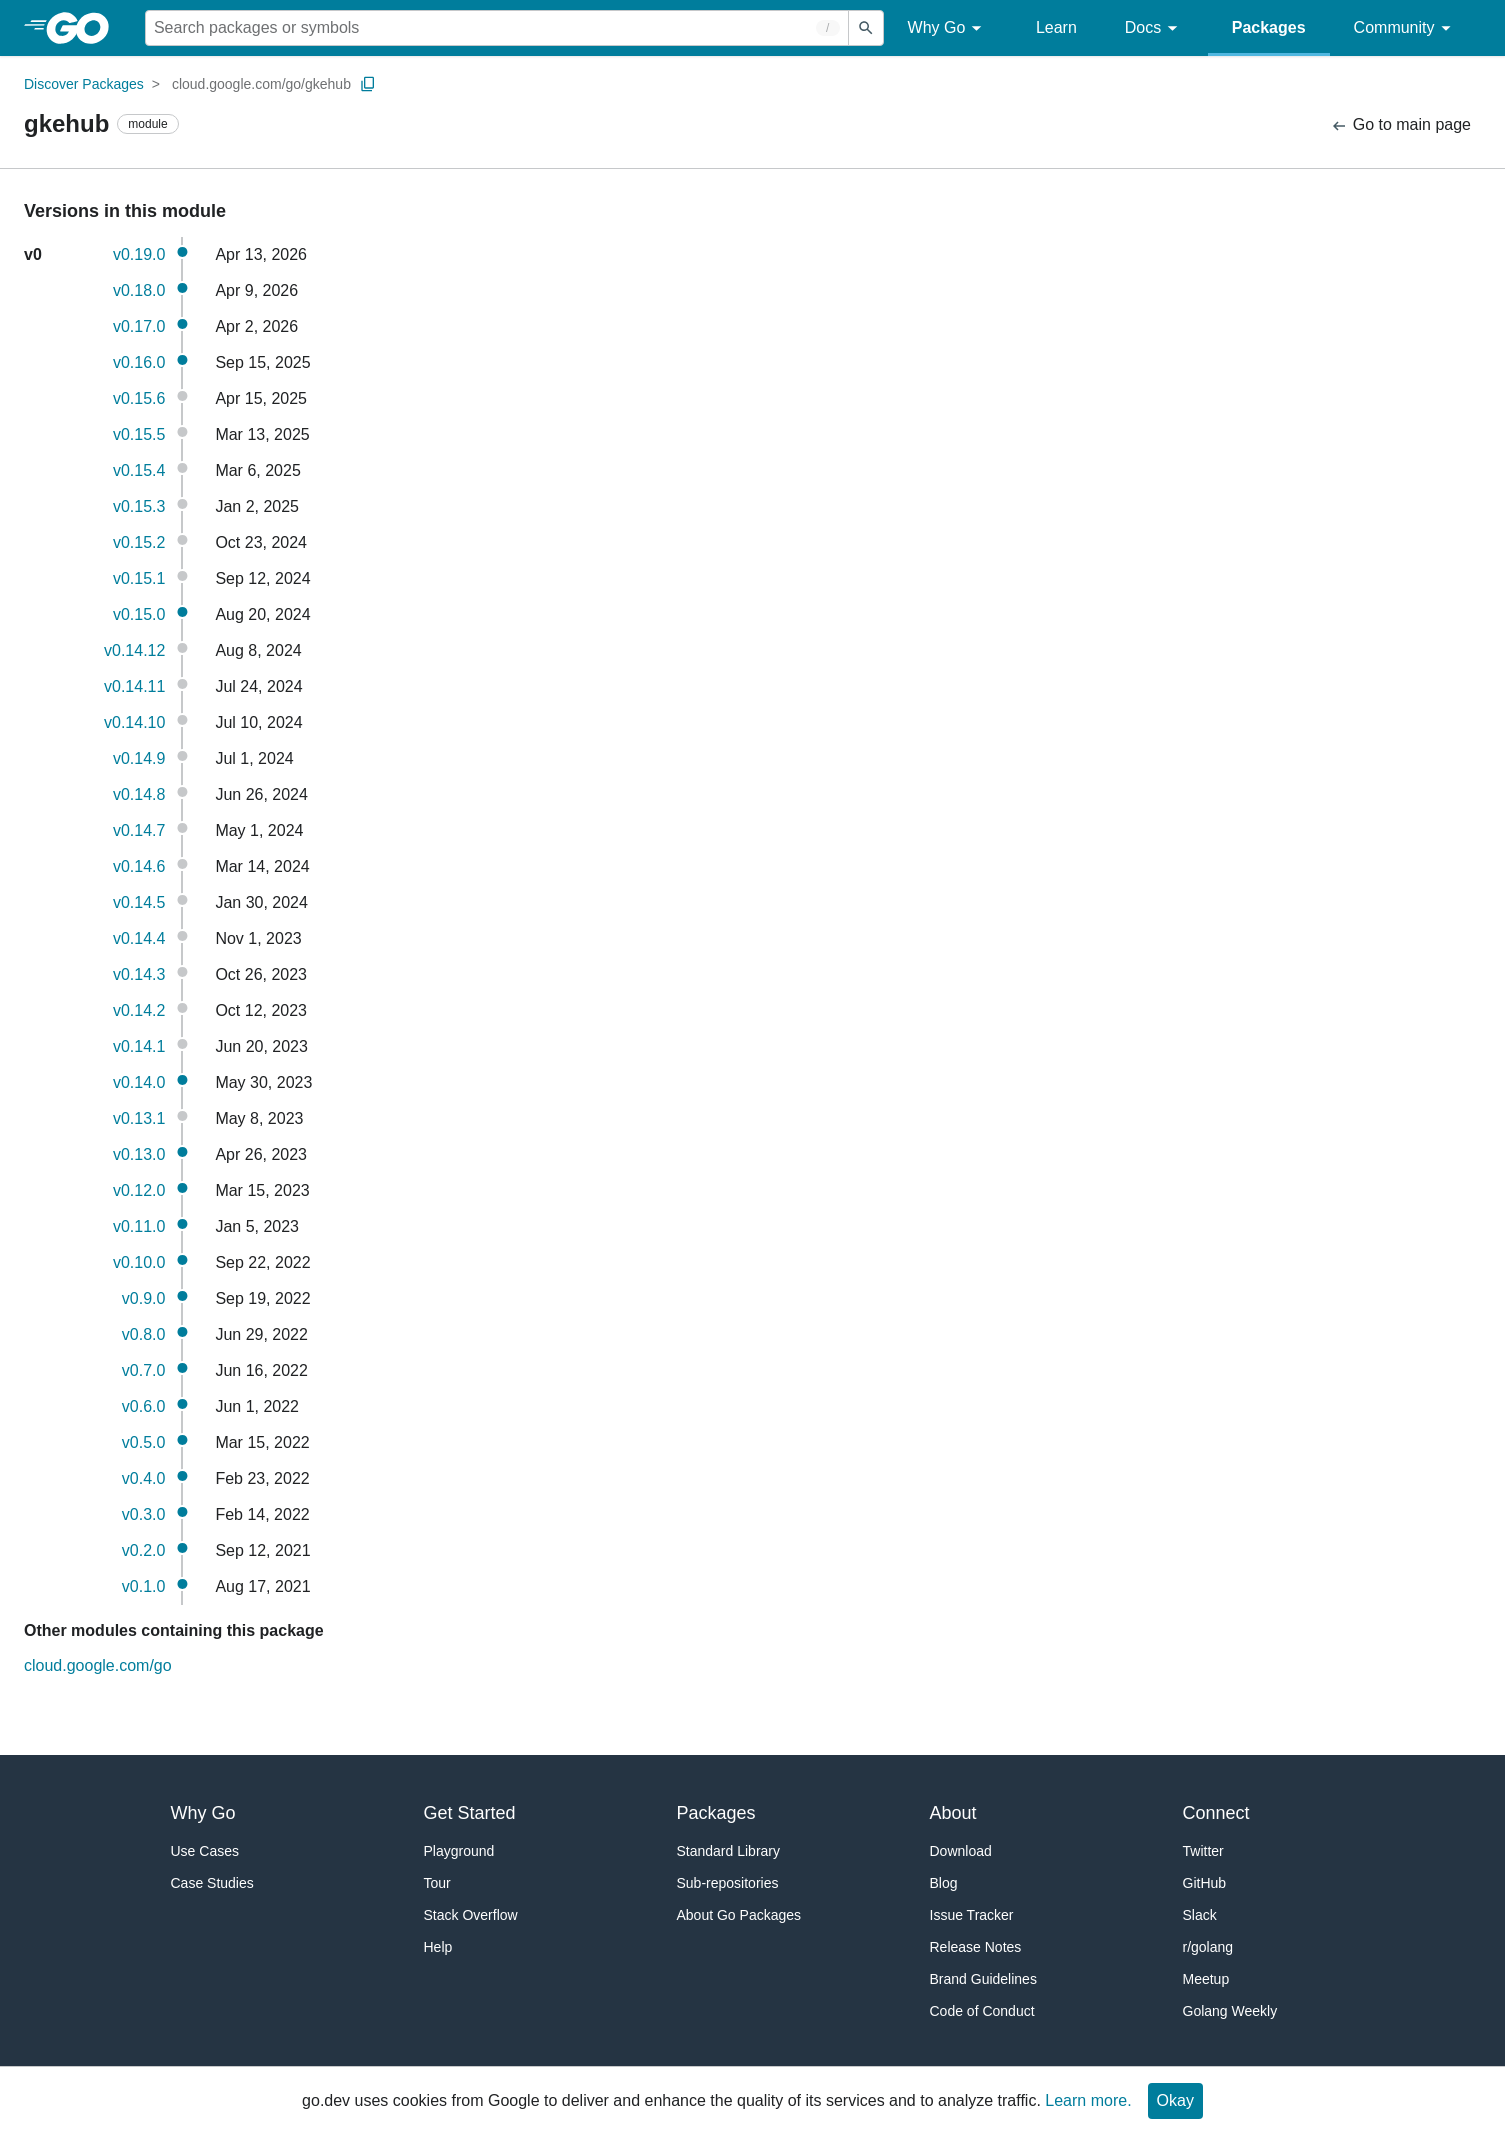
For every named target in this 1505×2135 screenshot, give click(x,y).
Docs (1154, 28)
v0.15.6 (139, 398)
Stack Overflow (471, 1915)
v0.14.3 (139, 974)
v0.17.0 (139, 326)
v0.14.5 (139, 902)
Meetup (1206, 1979)
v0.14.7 (139, 830)
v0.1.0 (144, 1586)
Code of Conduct (982, 2011)
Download (961, 1851)
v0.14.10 (134, 722)
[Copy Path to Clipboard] (368, 84)
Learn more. (1088, 2100)
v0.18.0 (139, 290)
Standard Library (729, 1851)
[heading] (84, 28)
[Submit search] (866, 28)
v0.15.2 (139, 542)
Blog (944, 1883)
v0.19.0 (139, 254)
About (953, 1813)
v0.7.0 (144, 1370)
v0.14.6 (139, 866)
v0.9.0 (144, 1298)
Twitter (1203, 1851)
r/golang (1208, 1947)
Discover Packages (84, 84)
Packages (1269, 27)
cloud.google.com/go (98, 1665)
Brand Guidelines (983, 1979)
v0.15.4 (139, 470)
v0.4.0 (144, 1478)
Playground (459, 1851)
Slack (1200, 1915)
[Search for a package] (497, 28)
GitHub (1205, 1883)
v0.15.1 (139, 578)
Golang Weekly (1230, 2011)
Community (1405, 28)
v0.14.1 (139, 1046)
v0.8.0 (144, 1334)
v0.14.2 (139, 1010)
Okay (1175, 2100)
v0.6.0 (144, 1406)
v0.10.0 (139, 1262)
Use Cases (205, 1851)
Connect (1216, 1813)
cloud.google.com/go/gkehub (261, 84)
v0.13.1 (139, 1118)
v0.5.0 (144, 1442)
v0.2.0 (144, 1550)
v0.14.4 (139, 938)
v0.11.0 (139, 1226)
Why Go (948, 28)
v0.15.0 (139, 614)
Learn (1056, 27)
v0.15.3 (139, 506)
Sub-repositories (728, 1883)
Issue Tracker (972, 1915)
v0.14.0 (139, 1082)
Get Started (470, 1813)
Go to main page (1400, 125)
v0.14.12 (134, 650)
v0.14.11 (134, 686)
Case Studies (212, 1883)
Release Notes (976, 1947)
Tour (437, 1883)
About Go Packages (739, 1915)
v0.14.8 (139, 794)
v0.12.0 (139, 1190)
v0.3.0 (144, 1514)
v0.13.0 (139, 1154)
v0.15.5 (139, 434)
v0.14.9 (139, 758)
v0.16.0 (139, 362)
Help (438, 1947)
